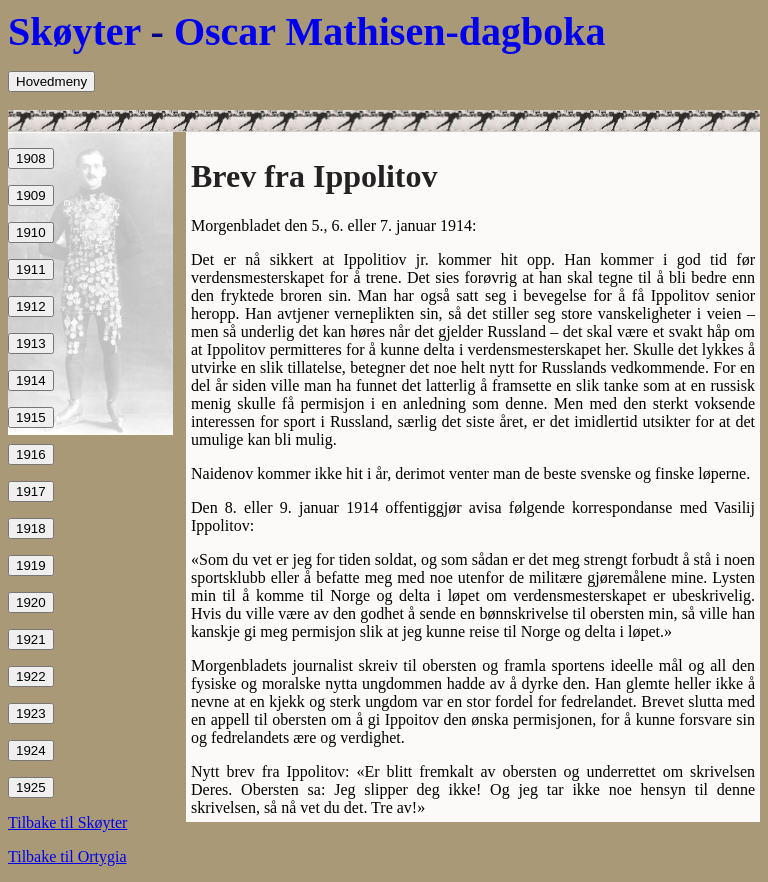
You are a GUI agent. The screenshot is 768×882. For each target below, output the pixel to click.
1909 (31, 195)
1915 (31, 417)
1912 (31, 306)
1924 (31, 750)
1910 (31, 232)
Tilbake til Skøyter (67, 822)
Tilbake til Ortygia (67, 856)
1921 (31, 639)
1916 (31, 454)
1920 (31, 602)
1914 (31, 380)
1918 (31, 528)
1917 (31, 491)
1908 (31, 158)
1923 (31, 713)
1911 (31, 269)
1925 (31, 787)
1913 (31, 343)
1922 (31, 676)
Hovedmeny (51, 81)
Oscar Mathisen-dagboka (390, 31)
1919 (31, 565)
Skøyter (74, 31)
